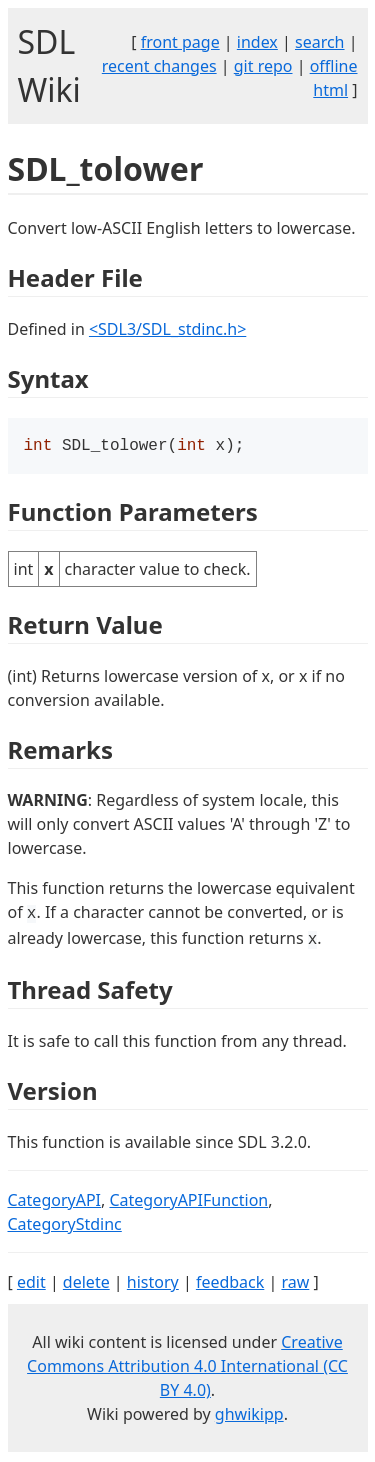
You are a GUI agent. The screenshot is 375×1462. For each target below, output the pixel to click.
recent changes (159, 66)
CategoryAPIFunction (188, 1202)
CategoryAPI (55, 1202)
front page (180, 42)
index (257, 42)
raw (295, 1284)
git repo (263, 66)
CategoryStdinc (65, 1226)
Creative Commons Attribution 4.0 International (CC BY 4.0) (187, 1368)
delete (86, 1284)
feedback (230, 1284)
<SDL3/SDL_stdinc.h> (167, 329)
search (320, 42)
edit (31, 1284)
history (153, 1284)
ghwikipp (249, 1416)
